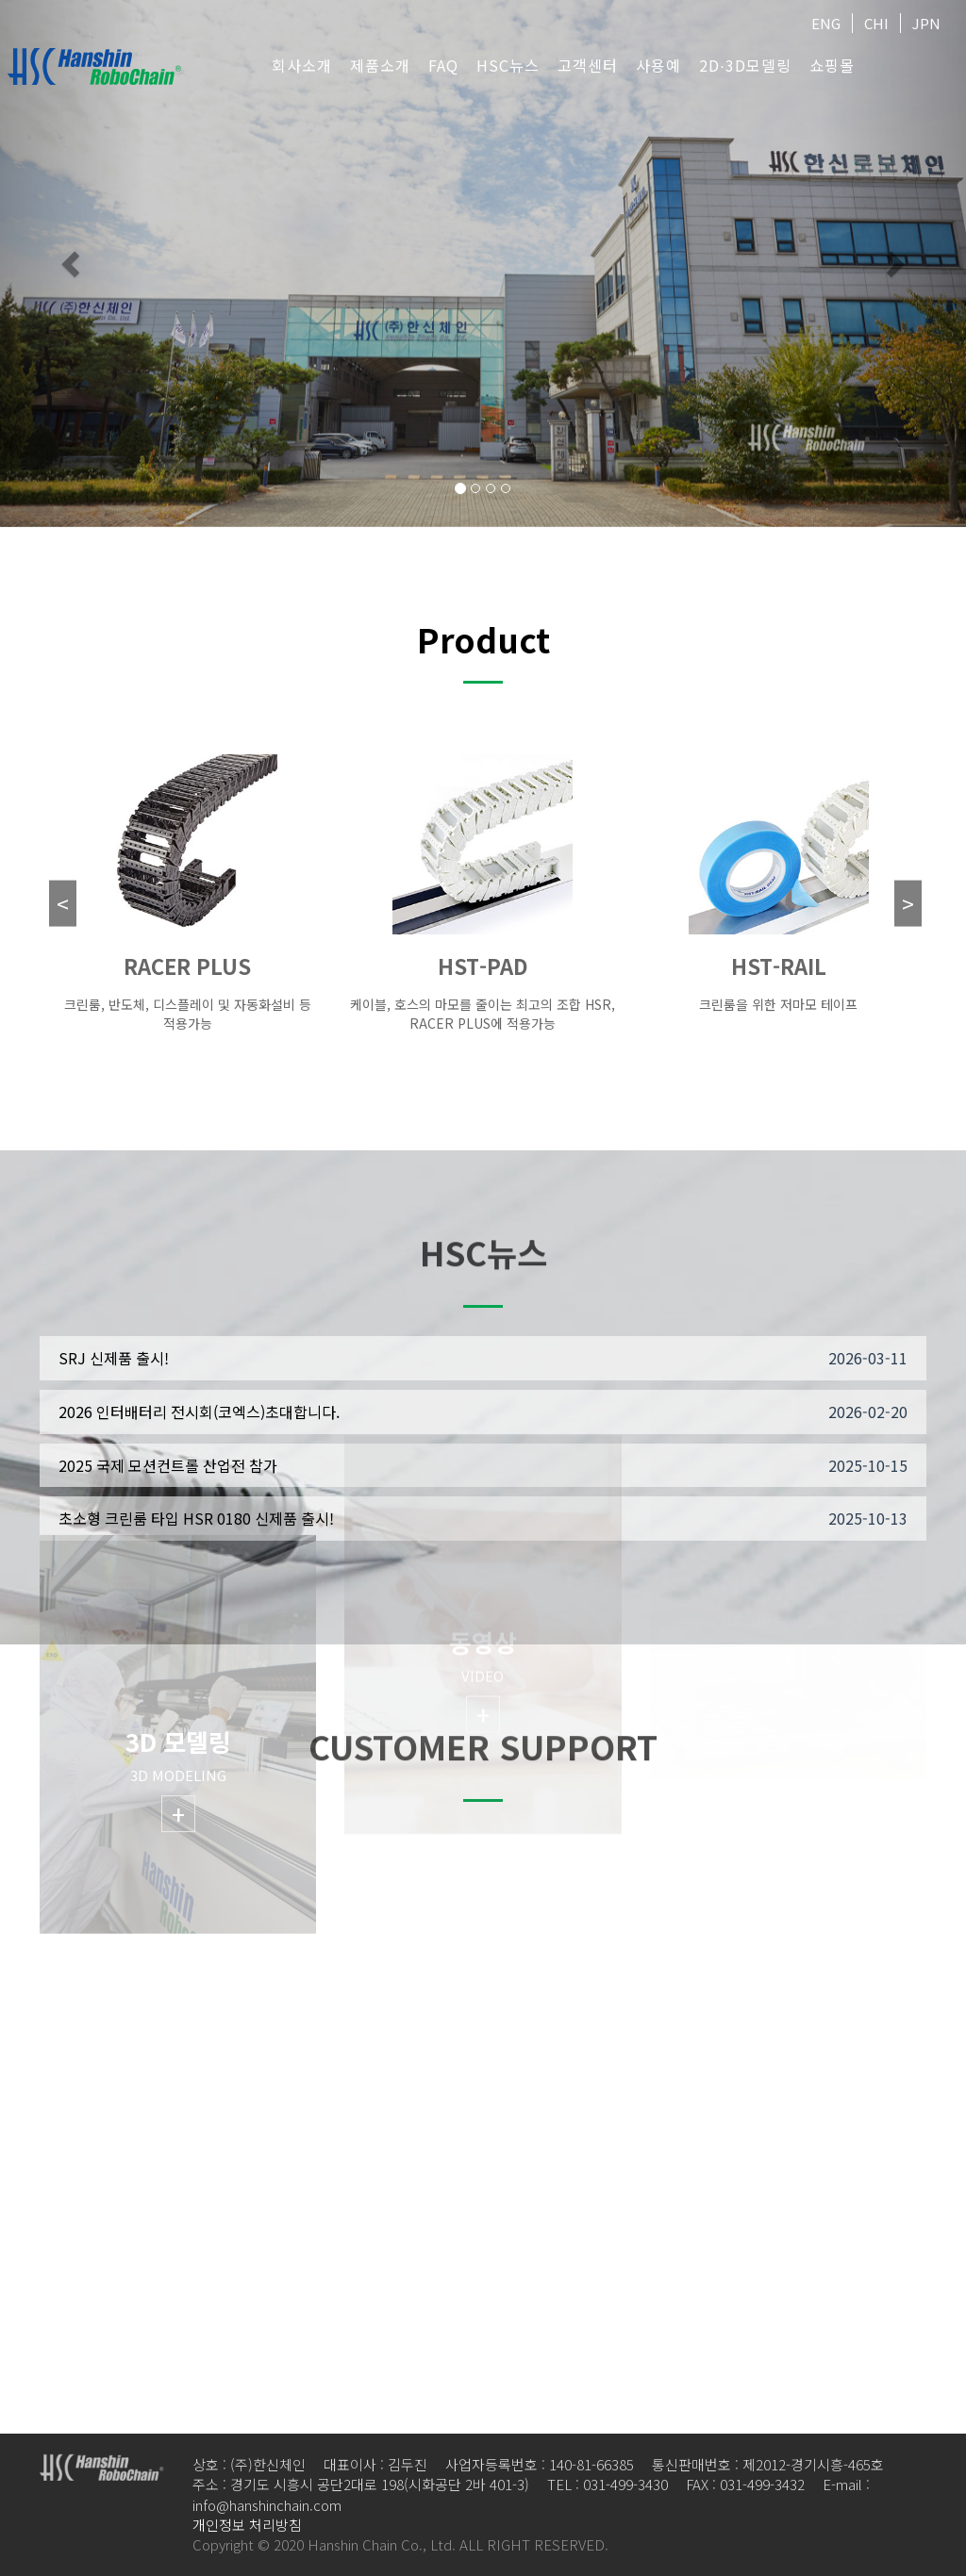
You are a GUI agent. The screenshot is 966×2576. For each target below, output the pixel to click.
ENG (826, 23)
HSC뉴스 (508, 65)
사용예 (658, 65)
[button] (72, 263)
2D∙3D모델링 (745, 65)
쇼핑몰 (832, 65)
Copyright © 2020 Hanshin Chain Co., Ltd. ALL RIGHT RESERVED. (400, 2544)
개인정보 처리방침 (247, 2525)
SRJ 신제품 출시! (113, 1358)
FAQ (443, 65)
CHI (876, 23)
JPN (926, 23)
